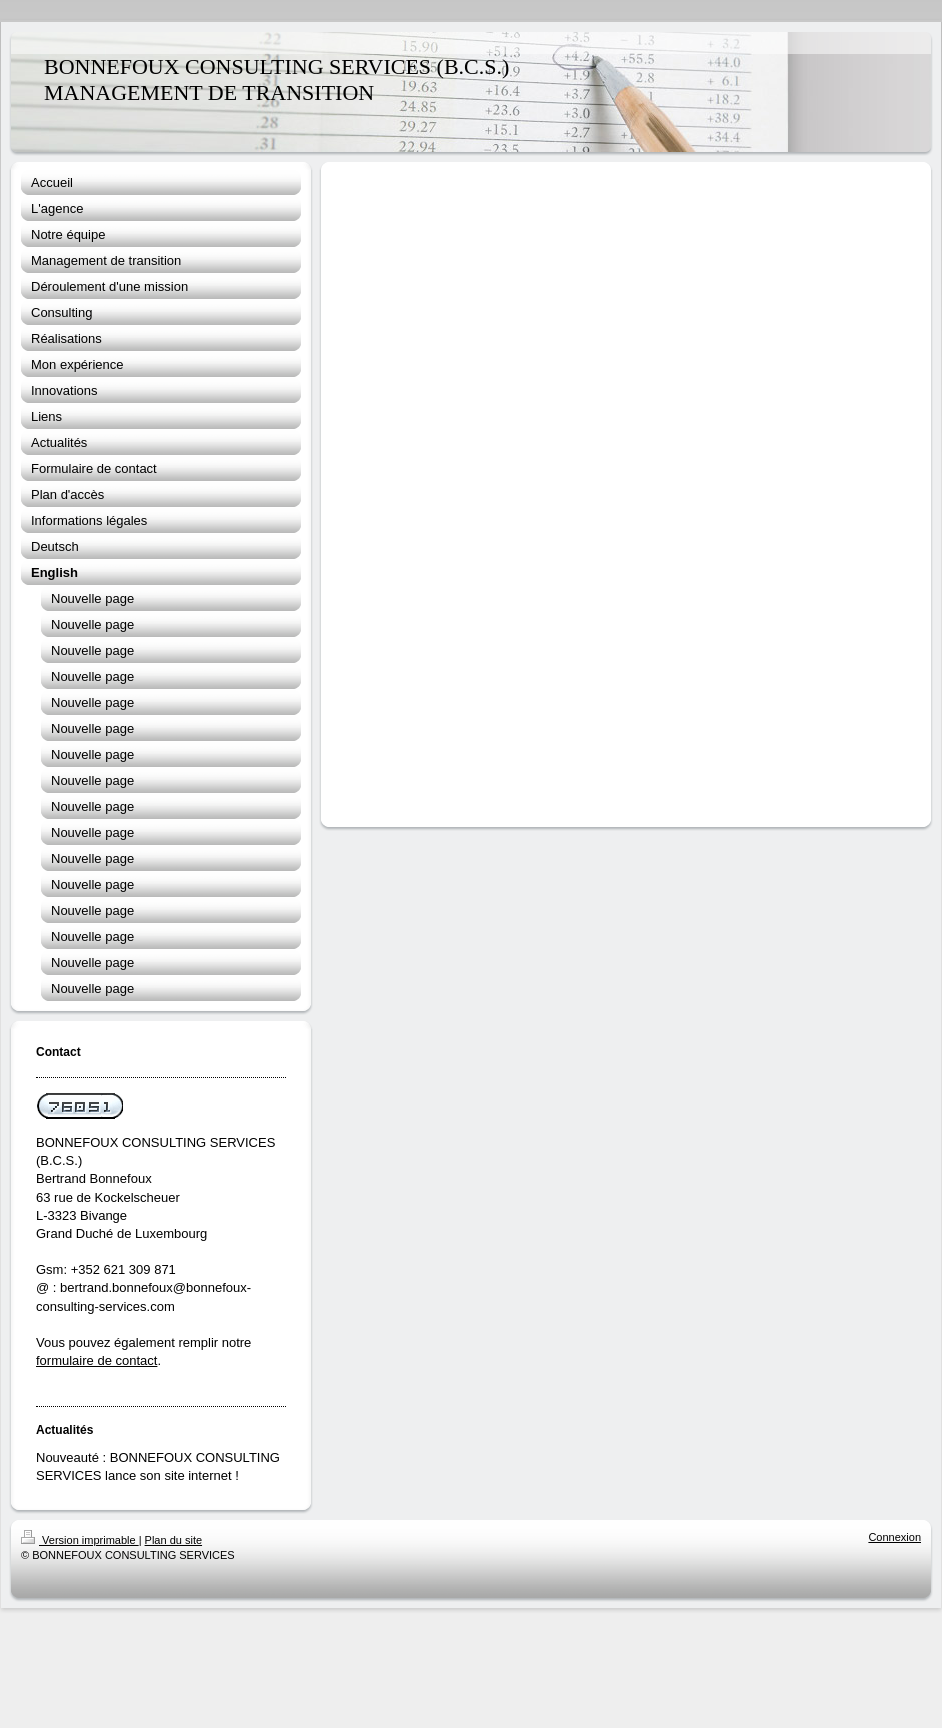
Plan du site (173, 1540)
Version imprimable (80, 1540)
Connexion (894, 1537)
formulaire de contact (96, 1360)
